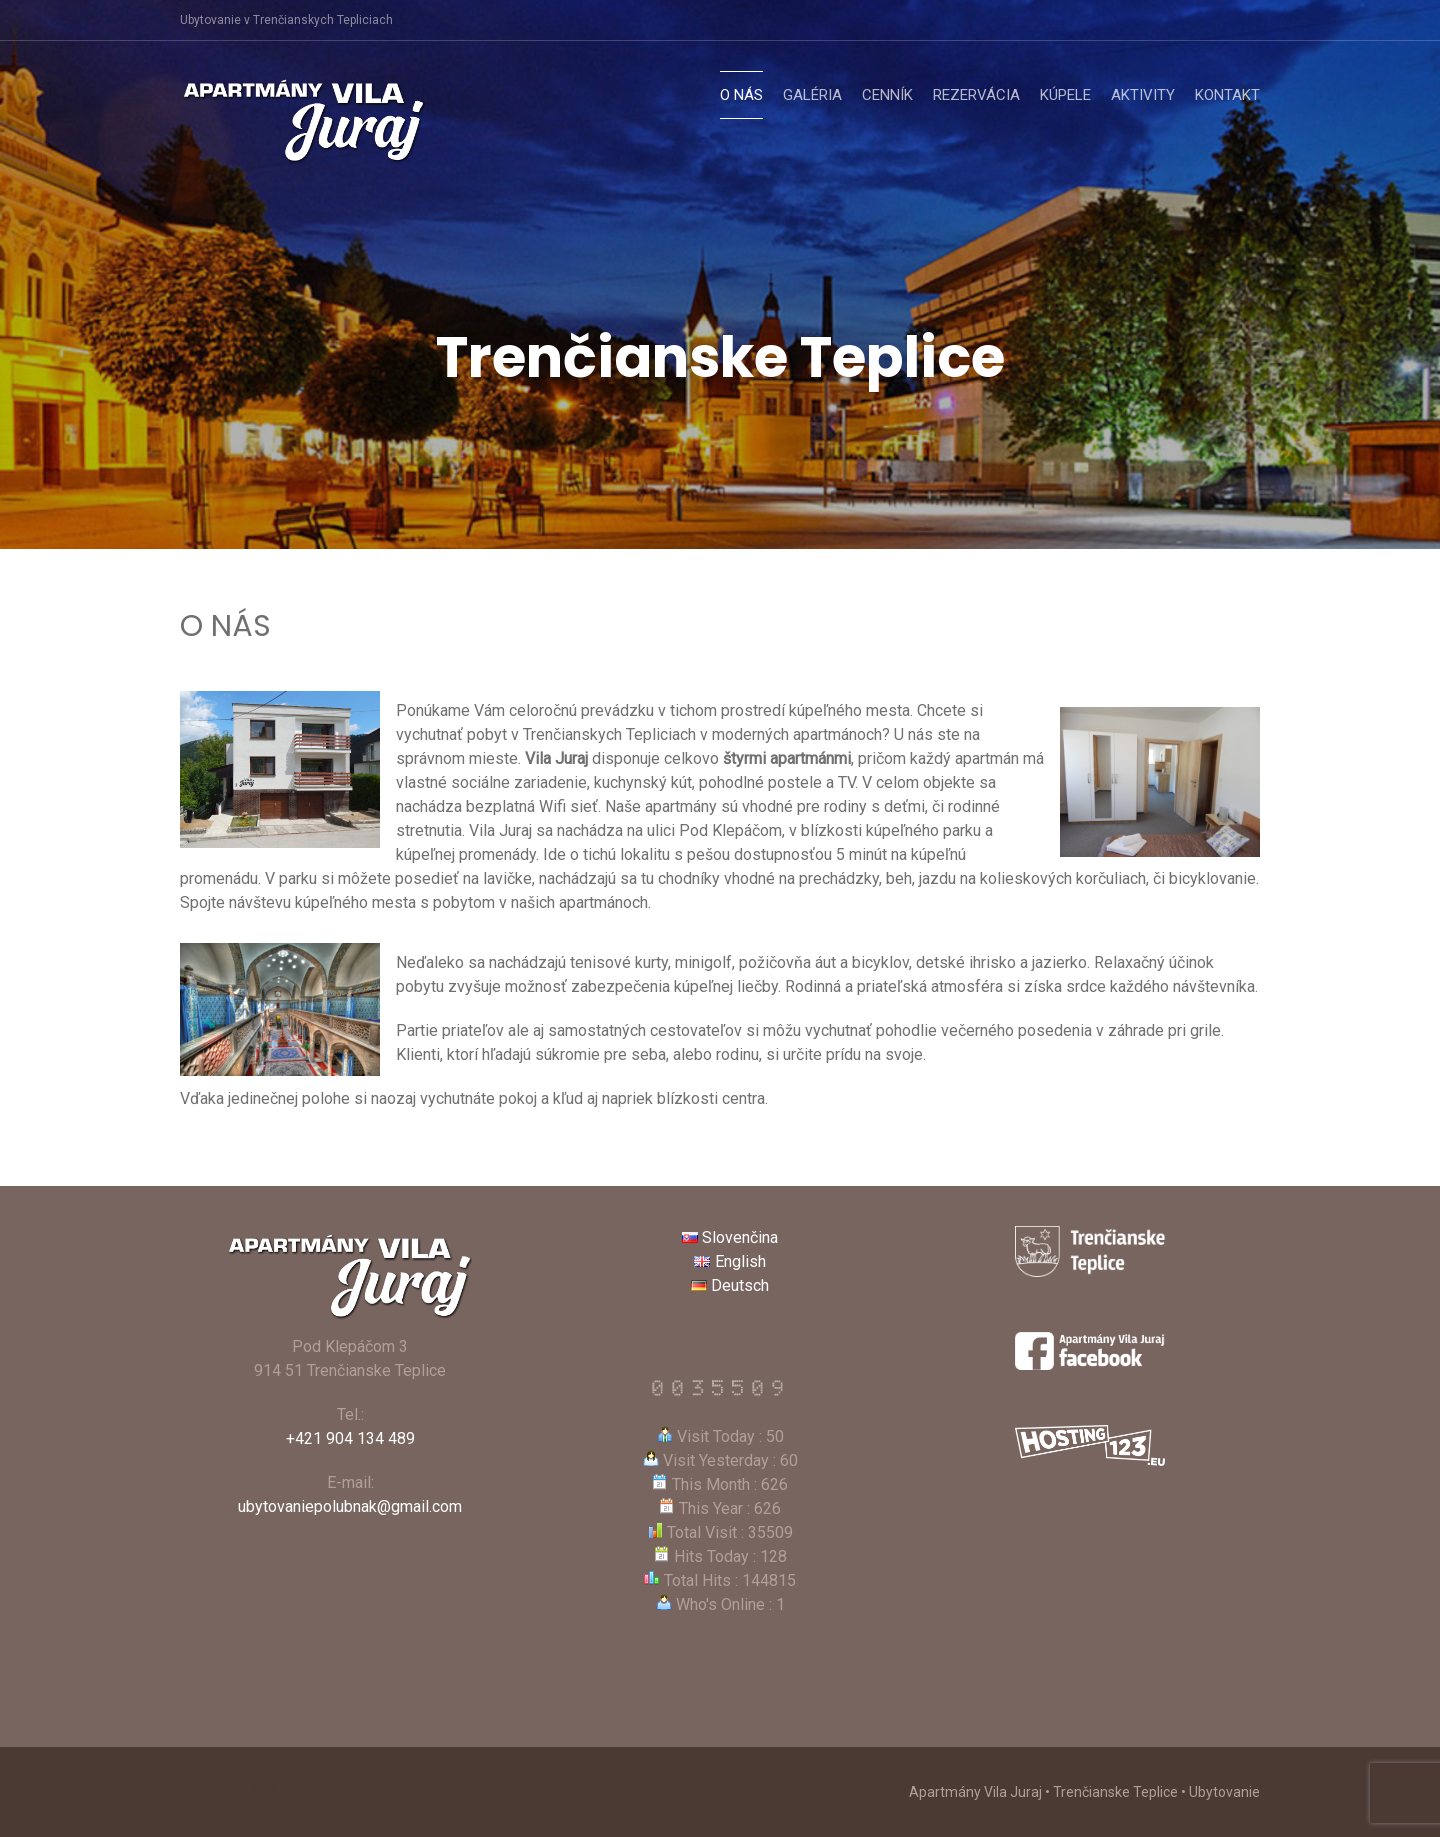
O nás (741, 95)
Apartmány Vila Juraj (302, 1790)
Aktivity (1143, 95)
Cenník (887, 95)
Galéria (812, 95)
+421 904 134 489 (350, 1438)
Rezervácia (976, 95)
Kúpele (1065, 95)
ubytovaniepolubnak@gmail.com (350, 1506)
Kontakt (1227, 95)
